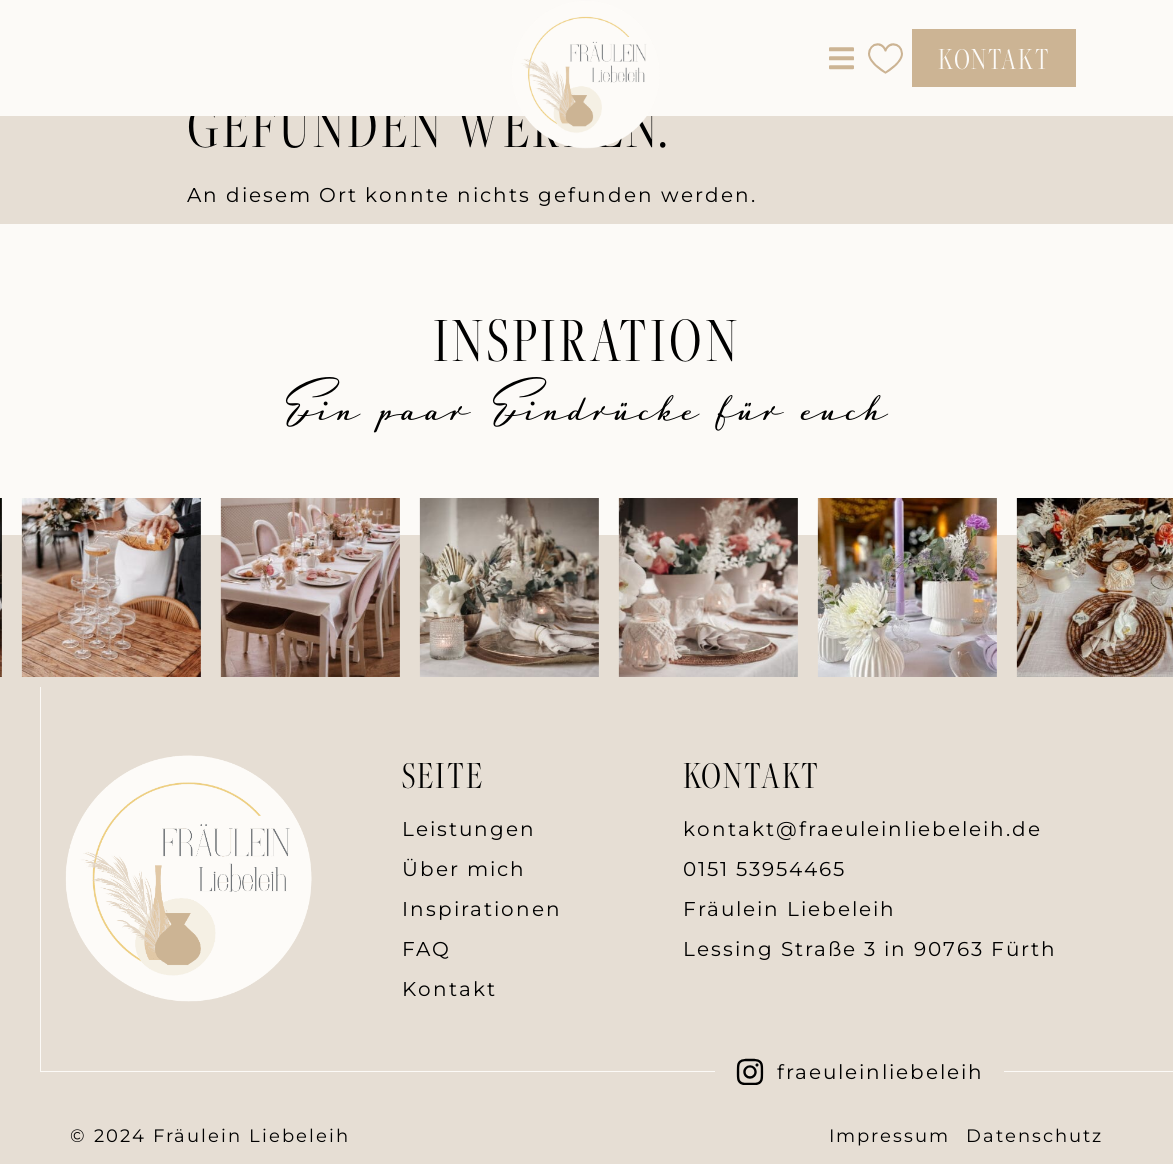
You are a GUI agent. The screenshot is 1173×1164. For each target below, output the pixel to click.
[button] (841, 58)
